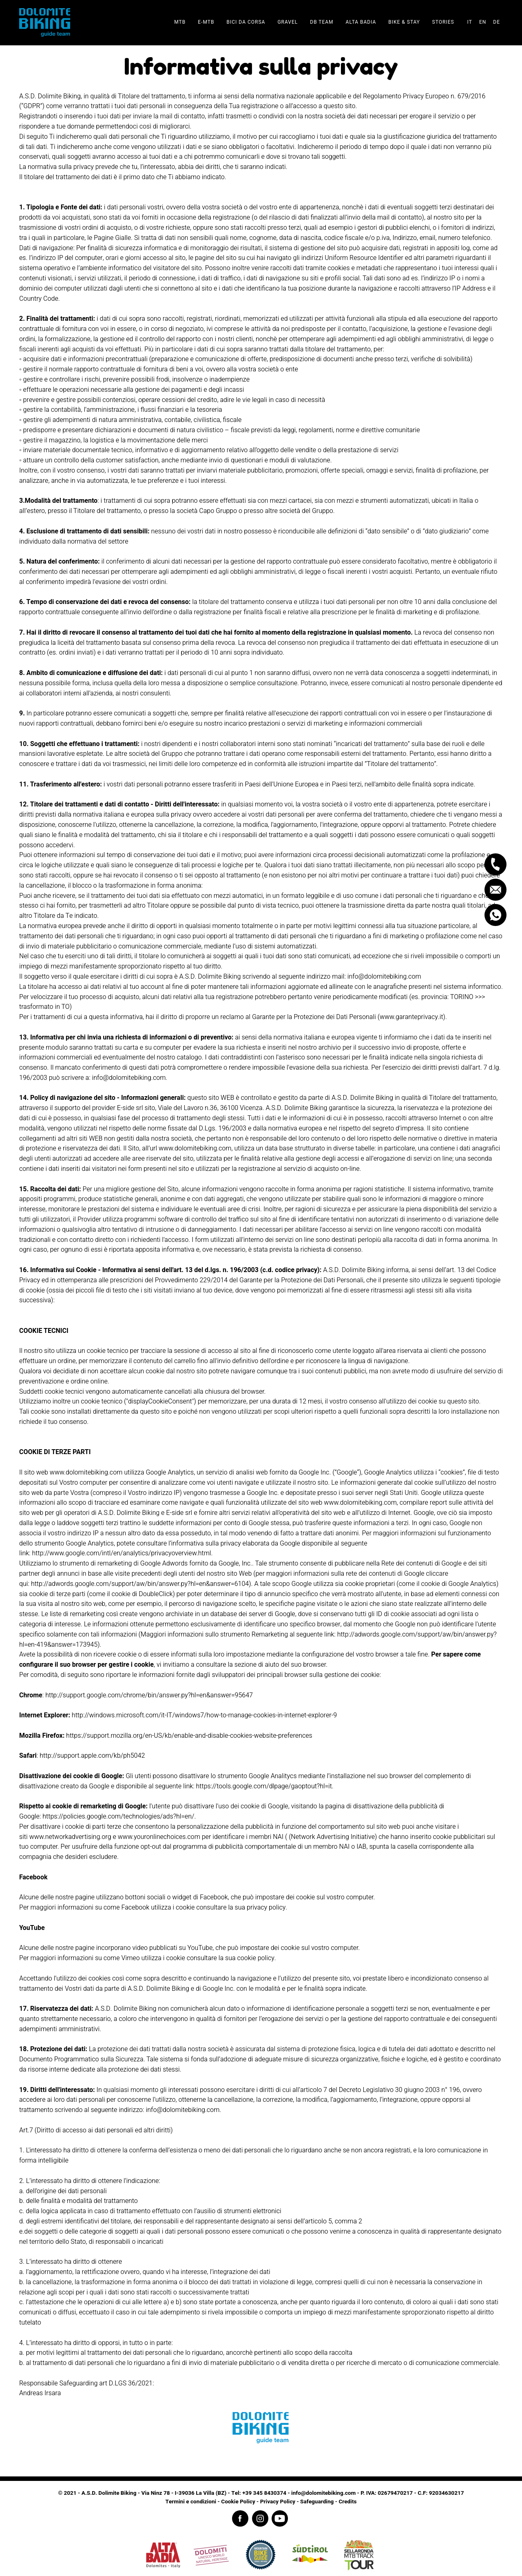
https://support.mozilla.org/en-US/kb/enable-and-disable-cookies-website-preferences (189, 1736)
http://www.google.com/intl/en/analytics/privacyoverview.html (121, 1553)
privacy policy (266, 1907)
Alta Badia (361, 22)
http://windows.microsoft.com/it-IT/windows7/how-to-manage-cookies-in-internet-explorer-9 (204, 1715)
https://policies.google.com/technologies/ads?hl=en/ (118, 1816)
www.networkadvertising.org (70, 1837)
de (496, 22)
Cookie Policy (238, 2502)
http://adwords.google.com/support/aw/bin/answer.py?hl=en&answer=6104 (140, 1584)
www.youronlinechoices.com (159, 1837)
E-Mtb (206, 22)
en (482, 22)
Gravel (287, 22)
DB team (321, 22)
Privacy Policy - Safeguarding (297, 2502)
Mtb (180, 22)
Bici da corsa (246, 22)
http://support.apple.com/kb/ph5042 (92, 1756)
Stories (443, 22)
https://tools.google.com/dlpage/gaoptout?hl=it (264, 1786)
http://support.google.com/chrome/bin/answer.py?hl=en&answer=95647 (149, 1695)
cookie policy (255, 1958)
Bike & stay (404, 22)
